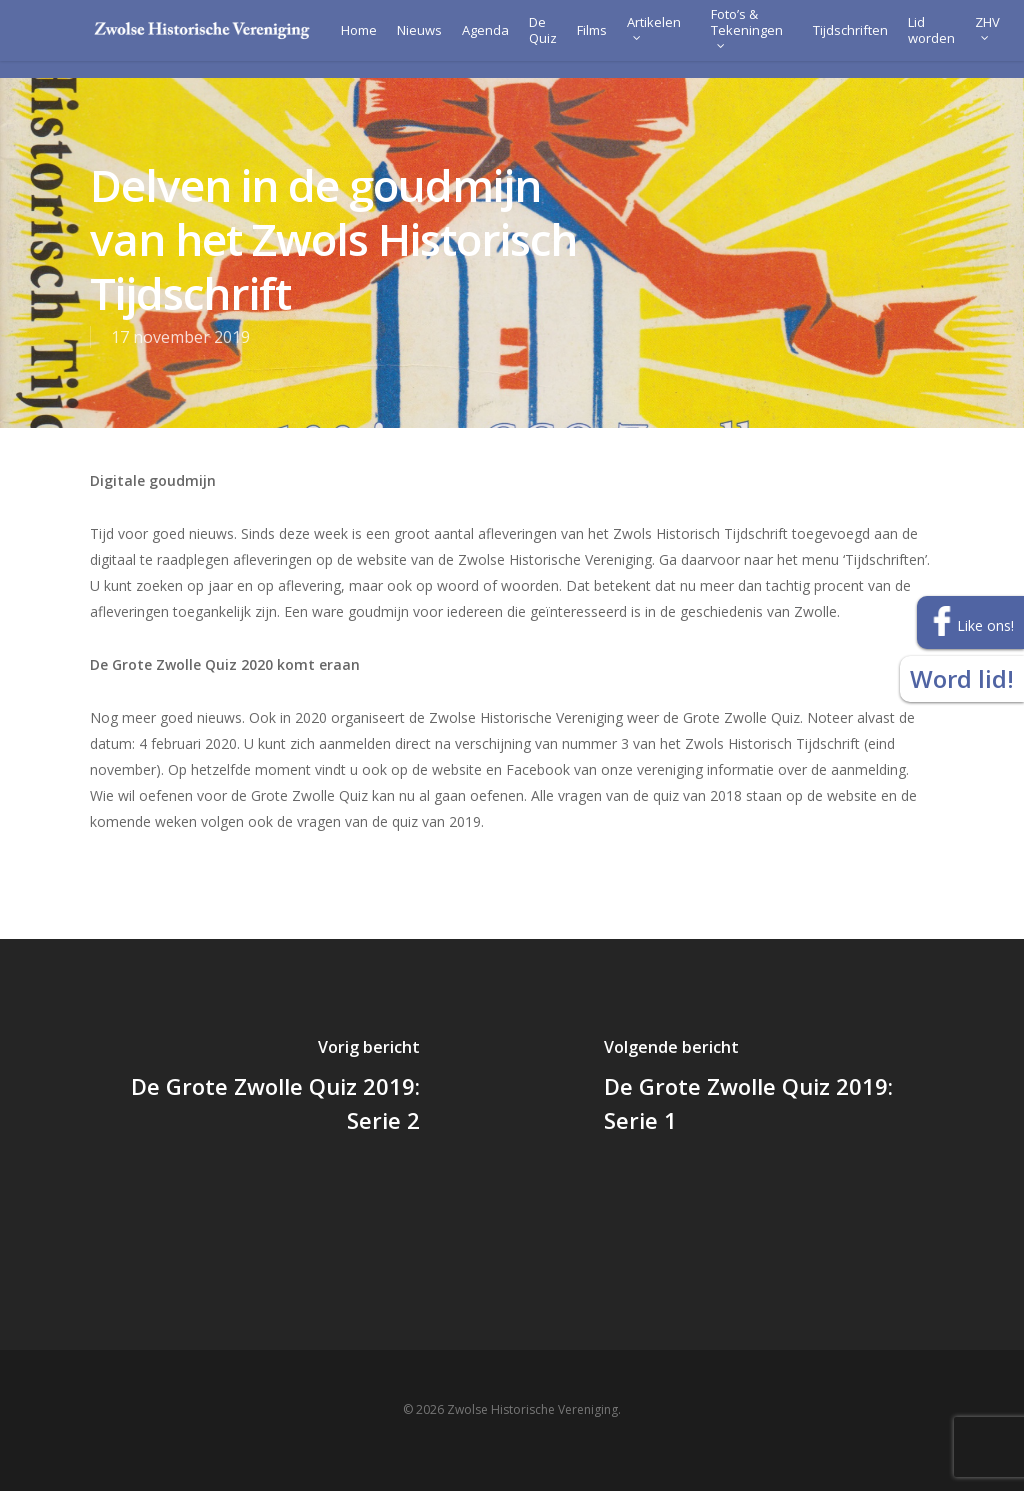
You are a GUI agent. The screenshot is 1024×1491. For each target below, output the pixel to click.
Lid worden (905, 39)
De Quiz (517, 39)
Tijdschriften (824, 39)
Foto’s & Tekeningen (721, 36)
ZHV (961, 36)
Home (333, 39)
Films (566, 39)
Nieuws (393, 39)
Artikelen (628, 36)
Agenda (459, 39)
